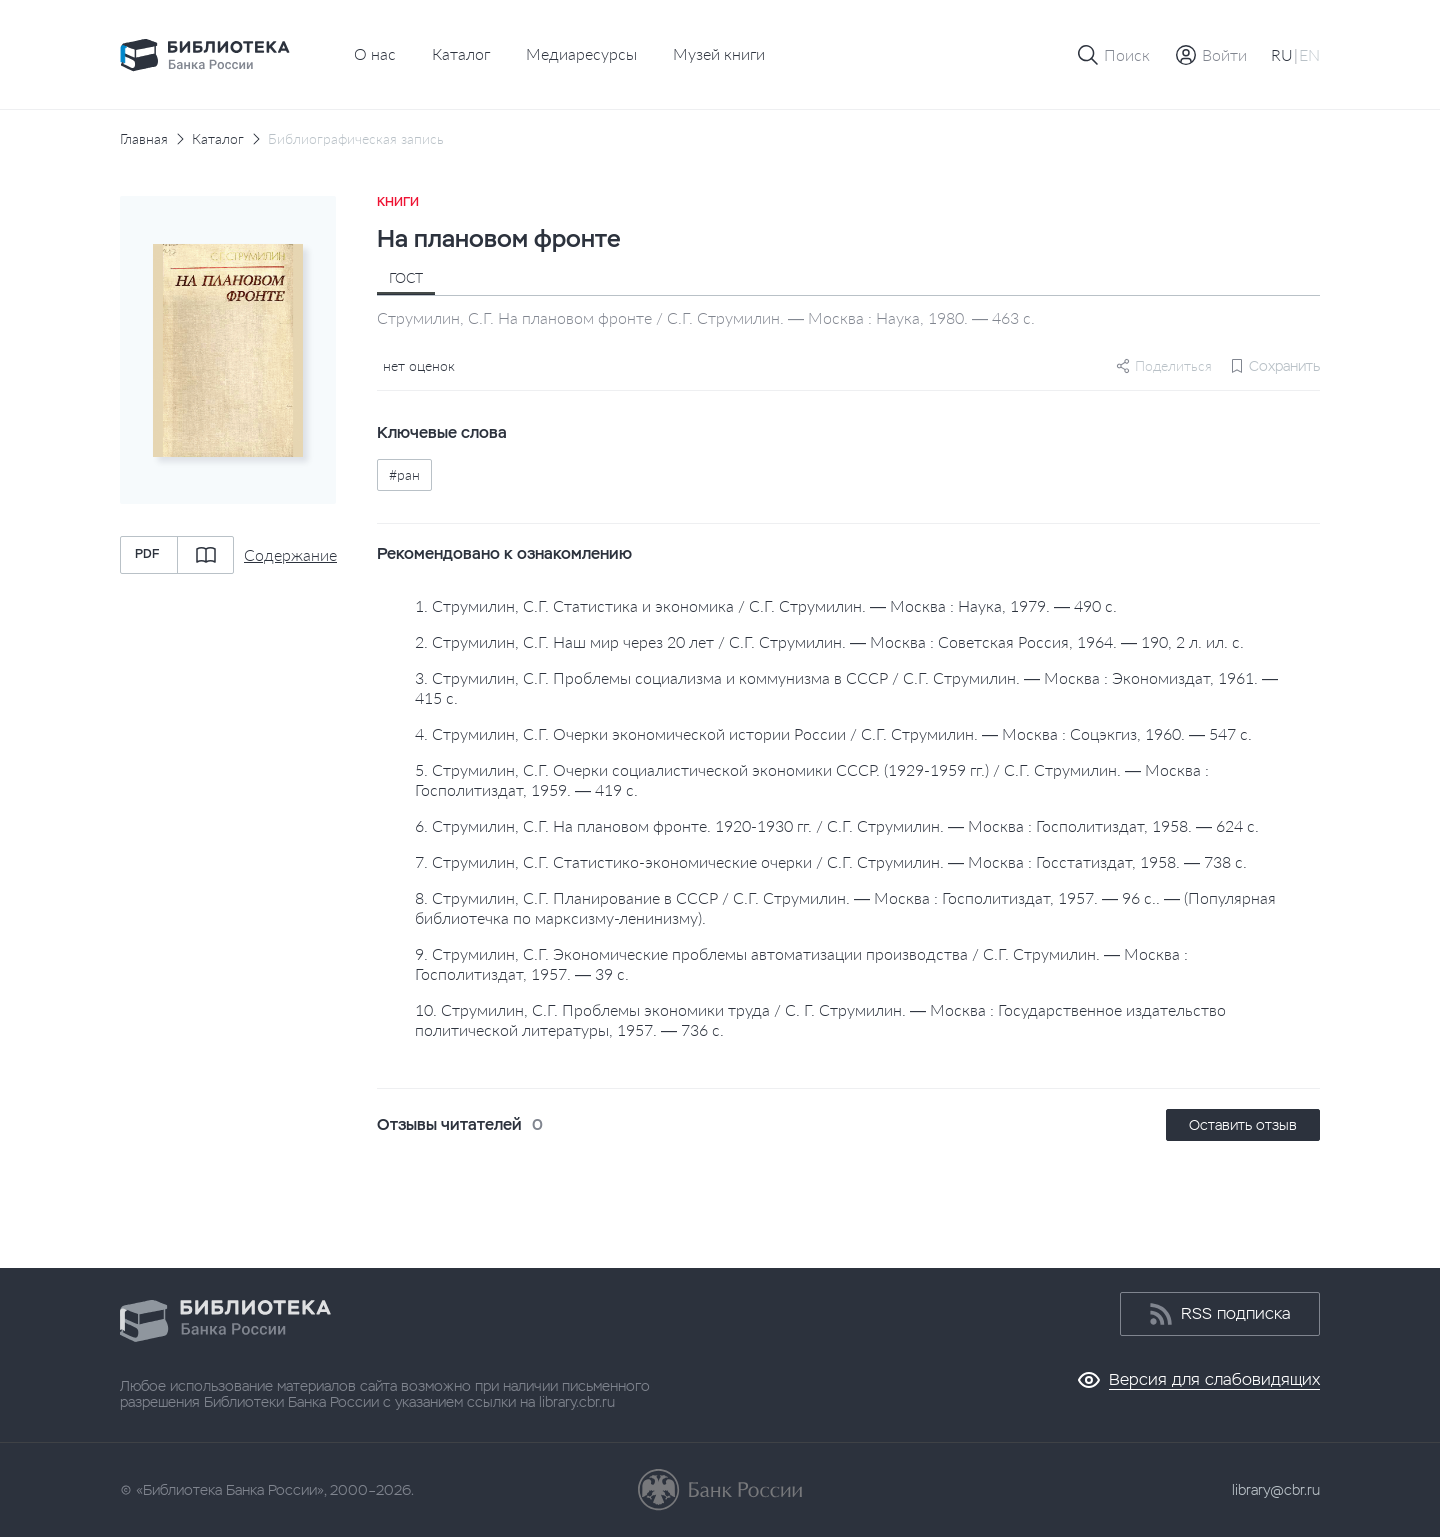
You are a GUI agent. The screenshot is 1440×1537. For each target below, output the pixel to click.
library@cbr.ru (1276, 1490)
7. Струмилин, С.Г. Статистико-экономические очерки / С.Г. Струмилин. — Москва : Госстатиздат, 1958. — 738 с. (831, 861)
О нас (375, 53)
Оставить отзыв (1243, 1125)
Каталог (461, 53)
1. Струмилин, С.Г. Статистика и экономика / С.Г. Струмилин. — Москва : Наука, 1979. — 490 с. (766, 605)
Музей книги (719, 53)
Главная (144, 139)
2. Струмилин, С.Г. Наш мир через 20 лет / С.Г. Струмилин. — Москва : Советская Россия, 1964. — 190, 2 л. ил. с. (829, 641)
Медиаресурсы (581, 53)
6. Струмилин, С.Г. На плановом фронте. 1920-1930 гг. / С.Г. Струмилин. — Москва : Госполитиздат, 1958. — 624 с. (837, 825)
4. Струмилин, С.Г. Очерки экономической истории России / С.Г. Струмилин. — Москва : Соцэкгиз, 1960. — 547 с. (833, 733)
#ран (404, 474)
